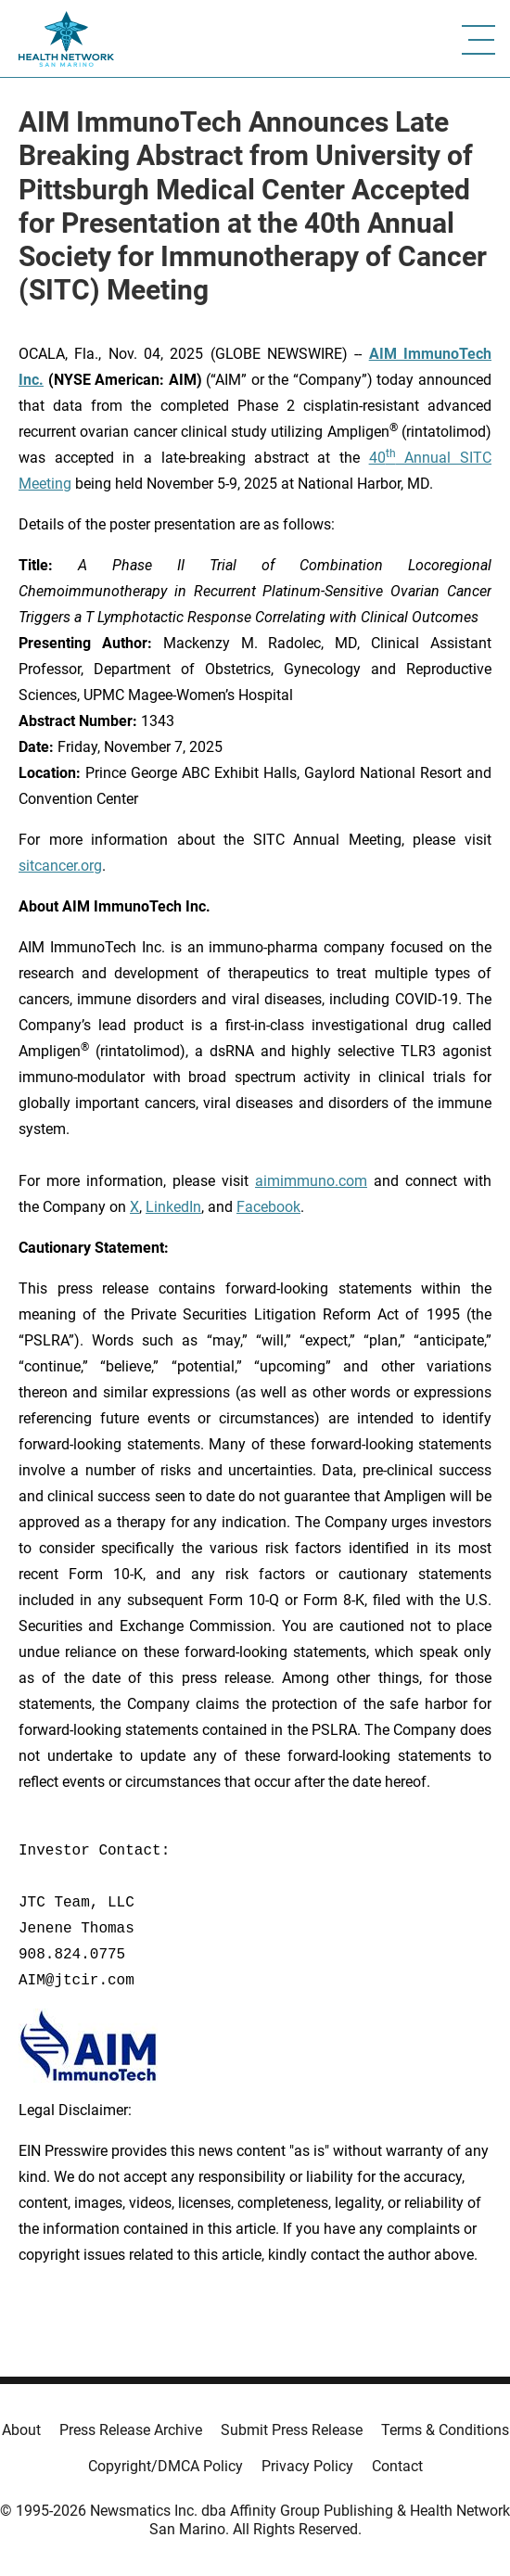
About (21, 2430)
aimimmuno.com (311, 1181)
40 (377, 457)
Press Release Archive (130, 2430)
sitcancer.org (60, 865)
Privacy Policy (307, 2466)
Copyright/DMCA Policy (165, 2466)
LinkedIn (173, 1207)
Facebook (268, 1207)
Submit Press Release (292, 2430)
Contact (397, 2466)
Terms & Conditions (445, 2430)
